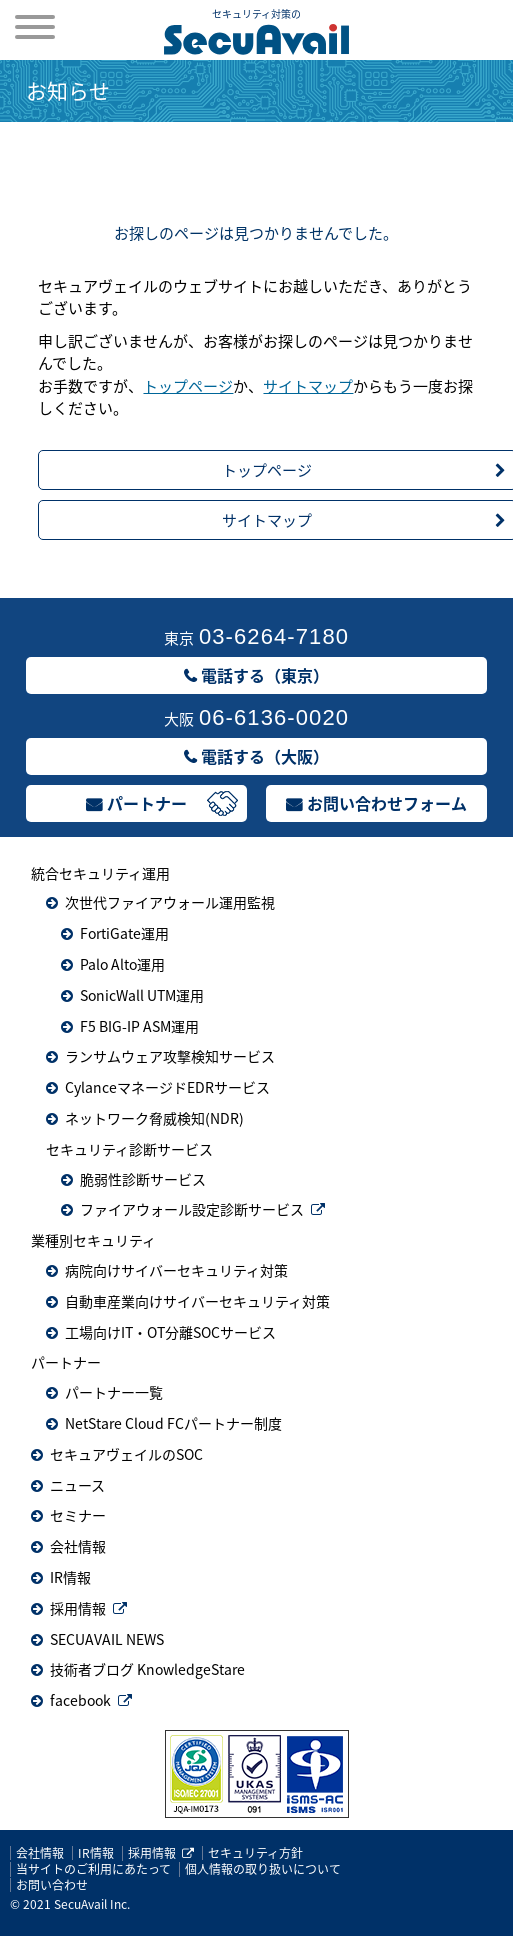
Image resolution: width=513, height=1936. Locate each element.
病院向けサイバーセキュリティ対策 (176, 1270)
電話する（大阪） (265, 756)
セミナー (78, 1515)
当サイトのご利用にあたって (93, 1869)
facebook (80, 1700)
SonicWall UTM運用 (142, 995)
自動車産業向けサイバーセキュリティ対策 (197, 1301)
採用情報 (78, 1608)
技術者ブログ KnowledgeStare (147, 1669)
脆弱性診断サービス (143, 1179)
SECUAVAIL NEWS (107, 1639)
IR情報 (70, 1577)
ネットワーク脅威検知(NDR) (154, 1118)
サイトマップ (308, 386)
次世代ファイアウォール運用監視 (170, 902)
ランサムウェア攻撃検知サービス (170, 1056)
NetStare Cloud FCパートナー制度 (173, 1423)
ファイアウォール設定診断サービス (192, 1209)
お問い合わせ (52, 1885)
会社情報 (78, 1546)
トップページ (188, 386)
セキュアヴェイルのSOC (126, 1454)
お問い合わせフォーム (387, 803)
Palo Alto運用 (122, 964)
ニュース (77, 1485)
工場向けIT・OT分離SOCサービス (170, 1332)
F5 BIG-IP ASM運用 (139, 1026)
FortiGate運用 (124, 933)
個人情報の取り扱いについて (263, 1869)
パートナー (147, 803)
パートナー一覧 (114, 1392)
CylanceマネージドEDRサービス (167, 1087)
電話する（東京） (265, 675)
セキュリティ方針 (255, 1853)
